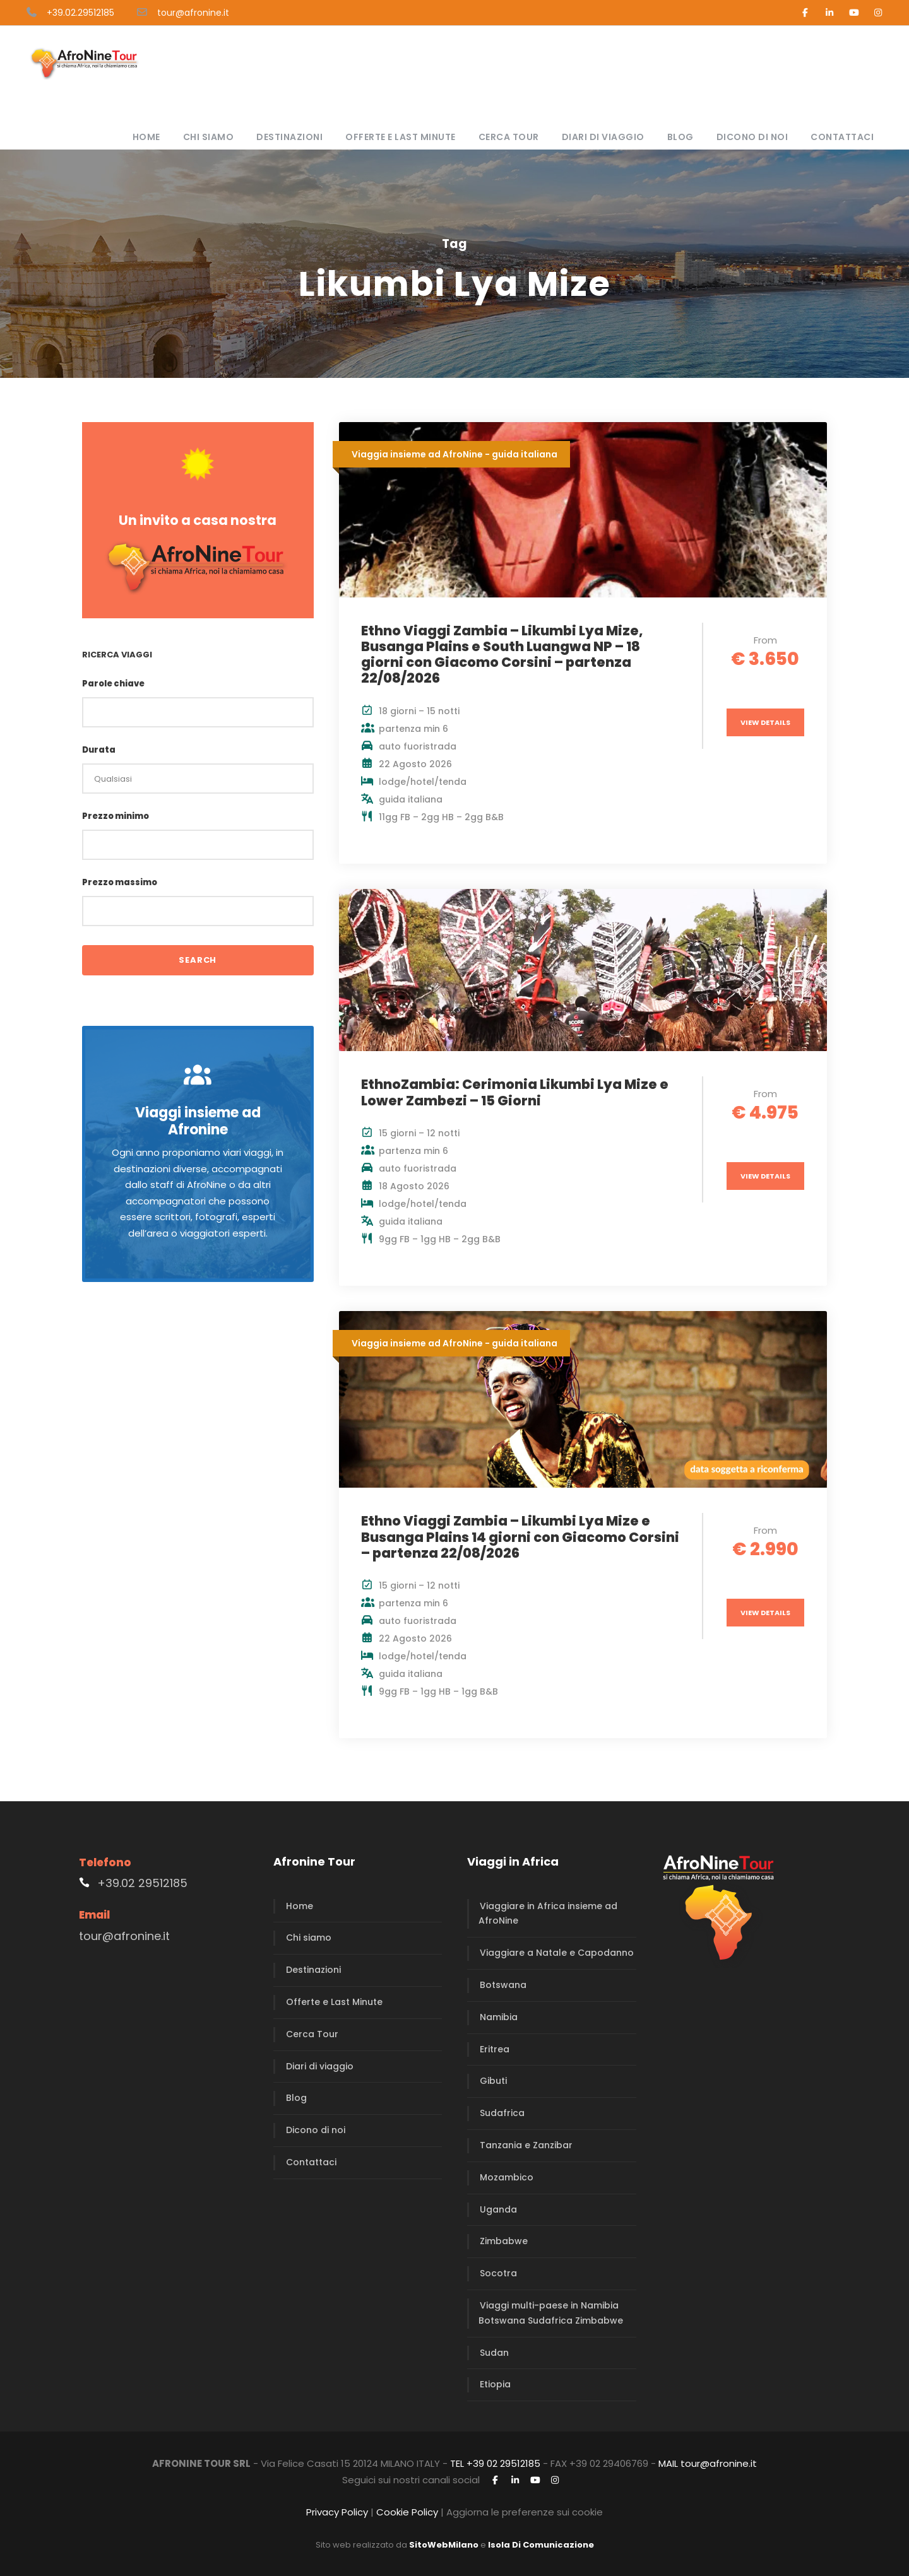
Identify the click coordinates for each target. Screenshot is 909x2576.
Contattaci (842, 137)
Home (146, 137)
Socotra (498, 2273)
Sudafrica (502, 2113)
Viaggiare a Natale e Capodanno (557, 1952)
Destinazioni (289, 137)
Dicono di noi (752, 137)
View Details (765, 722)
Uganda (498, 2209)
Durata (99, 750)
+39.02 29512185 (142, 1883)
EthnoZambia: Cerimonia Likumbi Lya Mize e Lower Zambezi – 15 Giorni (514, 1092)
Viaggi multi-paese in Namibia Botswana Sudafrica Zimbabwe (550, 2313)
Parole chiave (113, 684)
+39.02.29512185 (80, 12)
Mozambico (506, 2177)
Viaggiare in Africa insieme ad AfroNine (547, 1913)
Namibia (499, 2017)
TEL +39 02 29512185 (495, 2463)
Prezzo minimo (115, 816)
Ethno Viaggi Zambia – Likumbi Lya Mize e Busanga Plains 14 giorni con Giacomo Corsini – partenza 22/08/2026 (520, 1536)
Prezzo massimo (119, 882)
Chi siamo (208, 137)
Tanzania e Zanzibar (526, 2145)
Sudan (494, 2352)
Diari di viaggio (603, 137)
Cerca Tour (508, 137)
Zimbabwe (504, 2241)
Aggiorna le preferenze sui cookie (524, 2512)
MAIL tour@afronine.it (707, 2463)
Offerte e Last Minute (400, 137)
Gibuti (493, 2080)
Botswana (503, 1985)
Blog (680, 137)
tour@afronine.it (193, 12)
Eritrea (494, 2049)
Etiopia (495, 2384)
